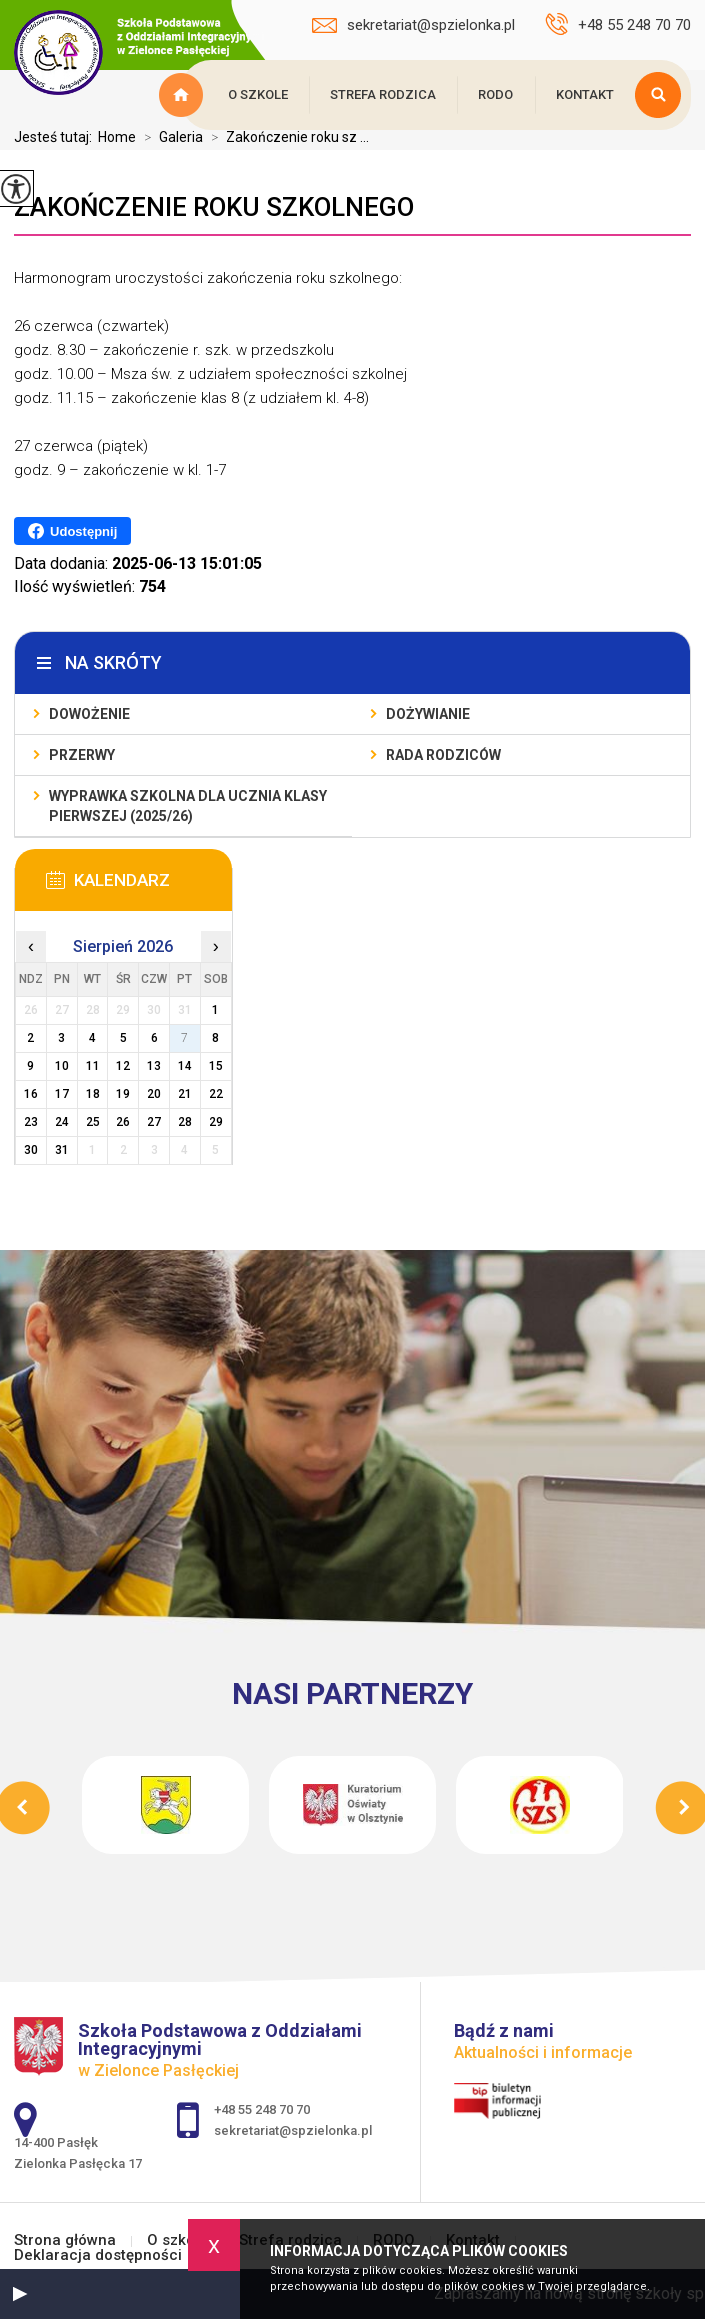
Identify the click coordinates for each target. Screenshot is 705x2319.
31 (62, 1150)
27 (154, 1122)
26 (123, 1122)
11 (93, 1066)
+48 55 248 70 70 (618, 24)
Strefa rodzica (383, 94)
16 (31, 1094)
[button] (20, 2294)
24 (62, 1122)
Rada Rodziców (443, 755)
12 (123, 1066)
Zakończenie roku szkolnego (214, 207)
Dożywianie (428, 714)
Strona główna (184, 95)
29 (216, 1122)
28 (185, 1122)
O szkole (258, 94)
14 (185, 1066)
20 (154, 1094)
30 (31, 1150)
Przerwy (82, 755)
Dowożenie (89, 714)
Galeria (169, 137)
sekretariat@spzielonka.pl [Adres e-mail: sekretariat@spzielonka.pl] (293, 2130)
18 (93, 1094)
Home (117, 137)
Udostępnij (72, 531)
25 (93, 1122)
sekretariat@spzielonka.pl (413, 25)
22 (216, 1094)
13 (154, 1066)
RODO (495, 94)
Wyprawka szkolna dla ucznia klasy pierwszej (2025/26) (188, 806)
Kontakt (585, 94)
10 (62, 1066)
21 (185, 1094)
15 (216, 1066)
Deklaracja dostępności (98, 2255)
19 (123, 1094)
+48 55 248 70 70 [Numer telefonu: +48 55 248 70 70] (262, 2109)
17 (62, 1094)
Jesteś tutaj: (56, 137)
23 (31, 1122)
